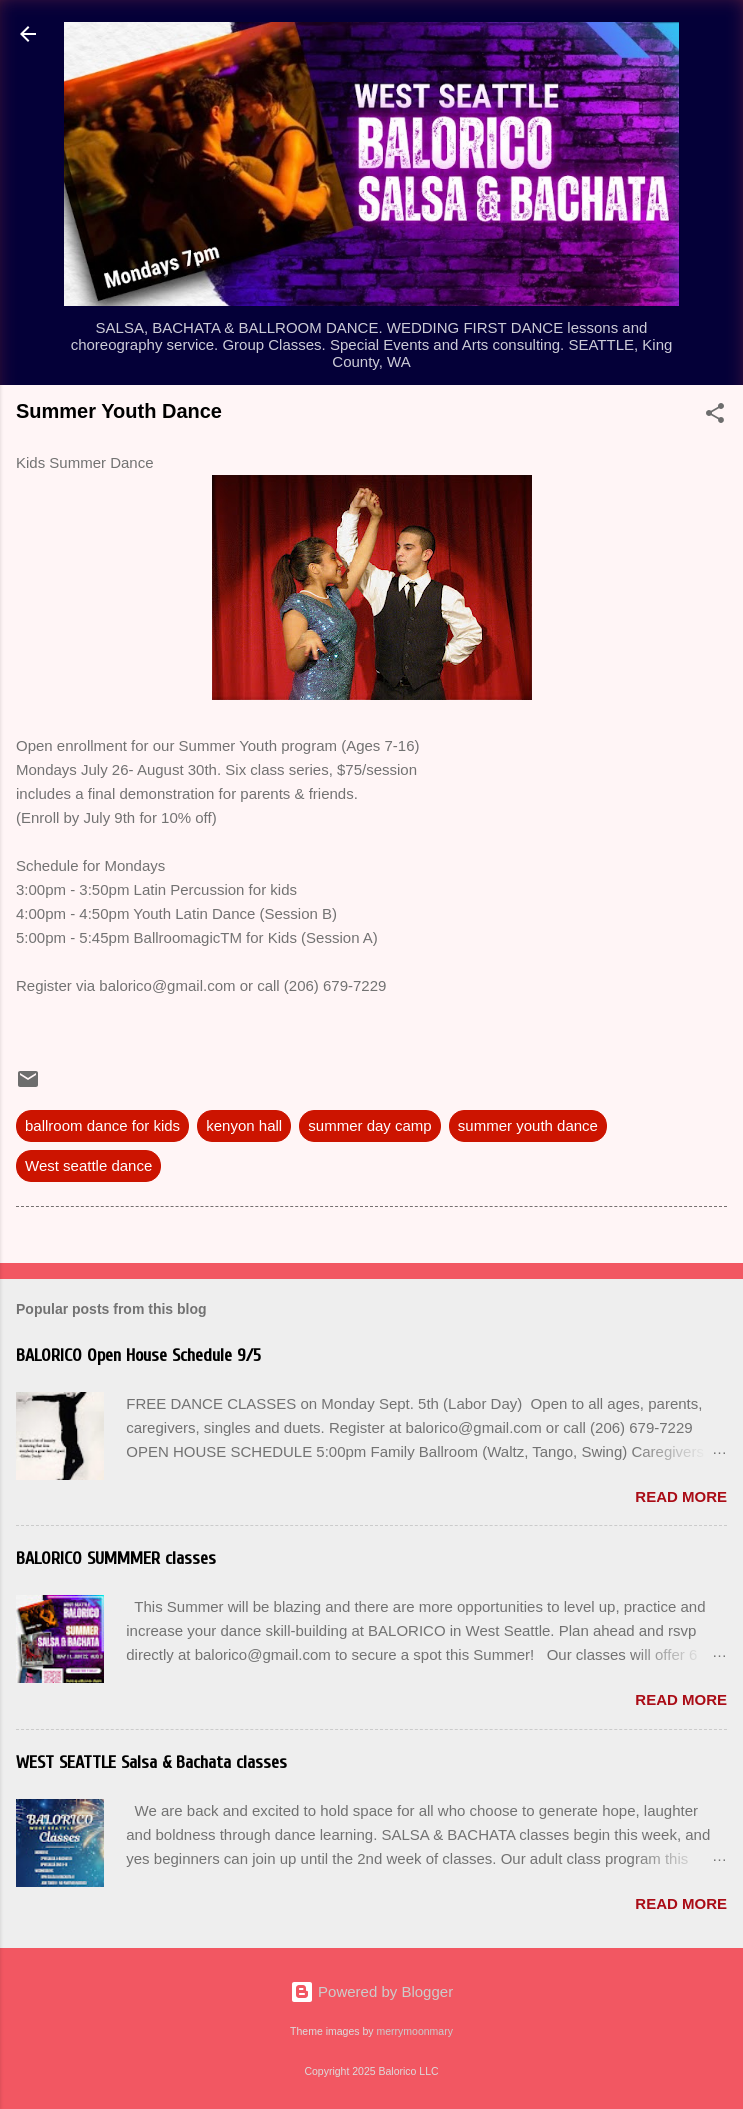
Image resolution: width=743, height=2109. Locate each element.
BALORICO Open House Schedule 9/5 (138, 1355)
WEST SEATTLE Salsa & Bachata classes (151, 1762)
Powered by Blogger (371, 1991)
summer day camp (369, 1125)
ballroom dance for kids (102, 1125)
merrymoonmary (414, 2031)
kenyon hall (244, 1125)
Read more (681, 1496)
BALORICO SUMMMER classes (116, 1558)
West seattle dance (88, 1165)
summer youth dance (528, 1125)
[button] (715, 416)
